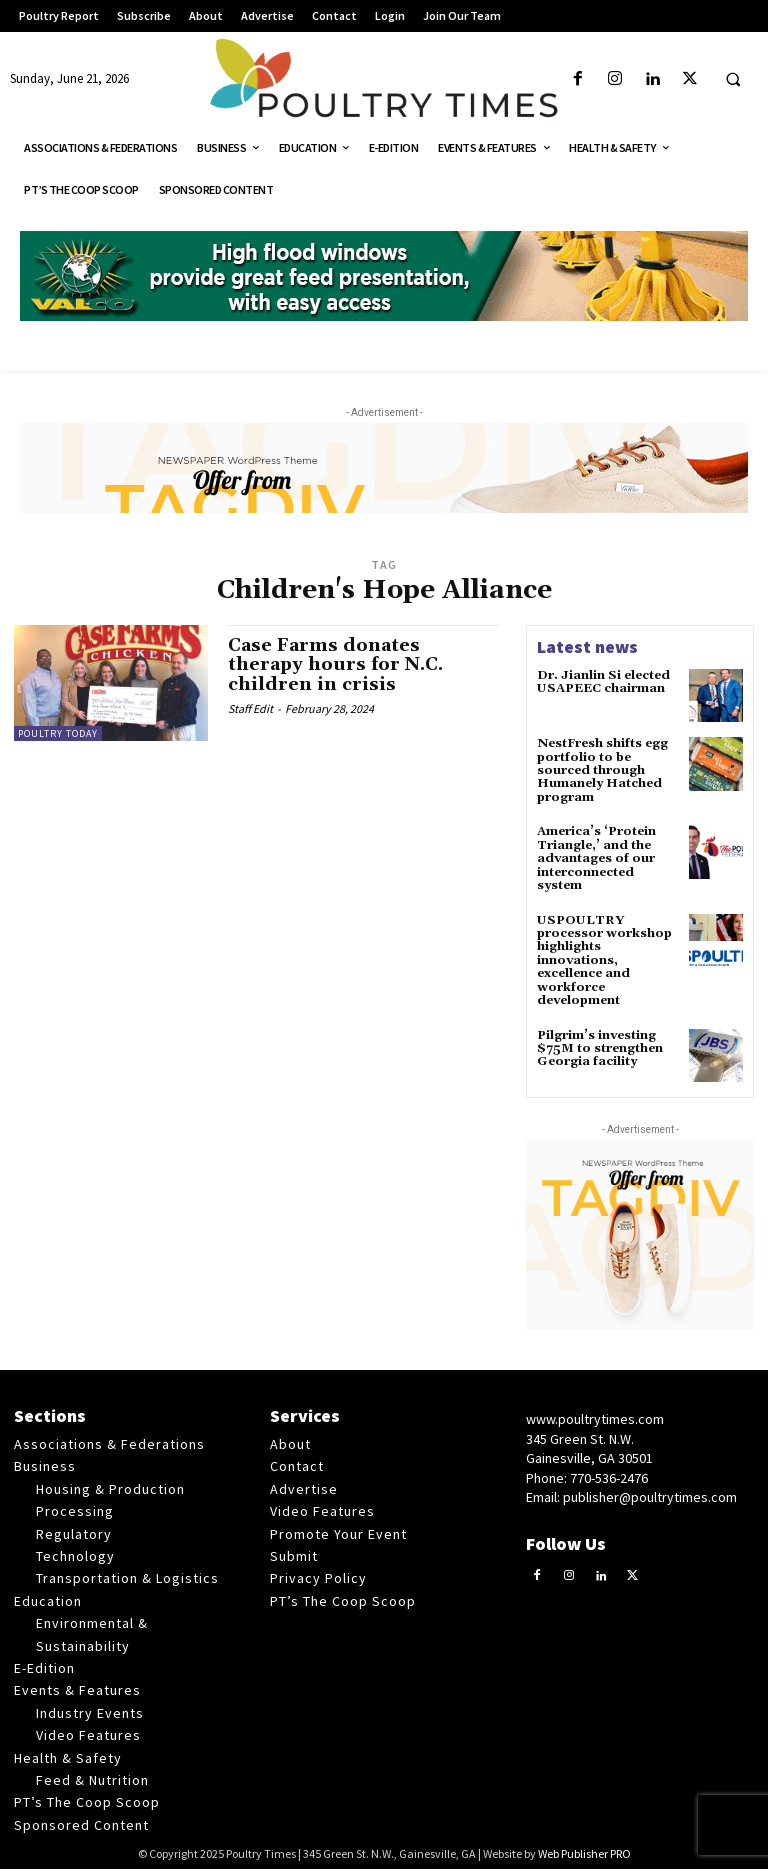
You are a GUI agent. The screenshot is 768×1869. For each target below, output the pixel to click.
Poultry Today (58, 733)
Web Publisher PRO (584, 1849)
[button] (733, 80)
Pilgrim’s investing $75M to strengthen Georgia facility (599, 1043)
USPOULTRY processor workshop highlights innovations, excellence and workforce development (604, 957)
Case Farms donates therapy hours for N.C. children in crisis (336, 665)
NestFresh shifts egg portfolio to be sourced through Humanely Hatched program (601, 770)
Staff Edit (250, 708)
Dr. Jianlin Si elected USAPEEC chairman (602, 682)
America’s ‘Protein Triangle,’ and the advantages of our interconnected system (596, 857)
